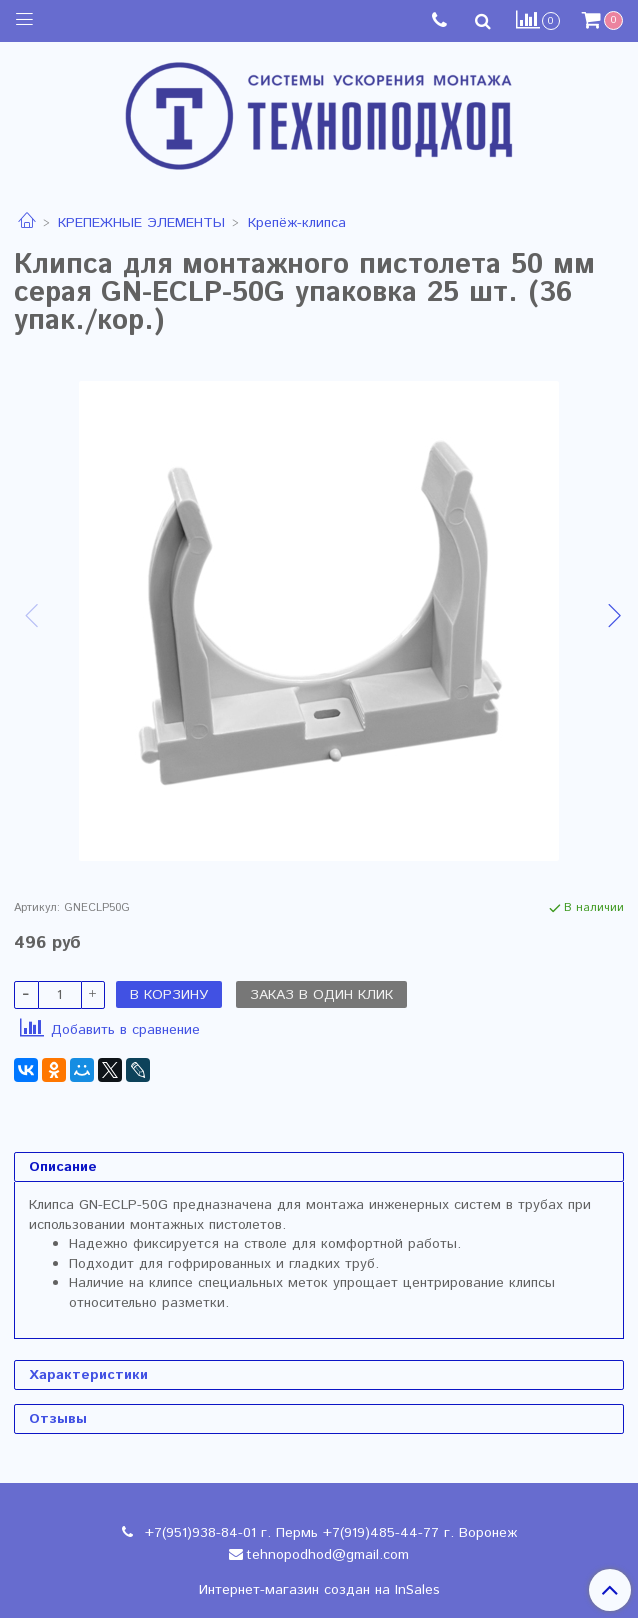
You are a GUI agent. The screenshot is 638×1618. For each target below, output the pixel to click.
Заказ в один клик (321, 995)
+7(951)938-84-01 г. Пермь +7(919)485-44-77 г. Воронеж (328, 1533)
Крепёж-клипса (297, 223)
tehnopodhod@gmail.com (327, 1555)
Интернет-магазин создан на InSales (319, 1590)
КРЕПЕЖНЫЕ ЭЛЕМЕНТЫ (141, 223)
